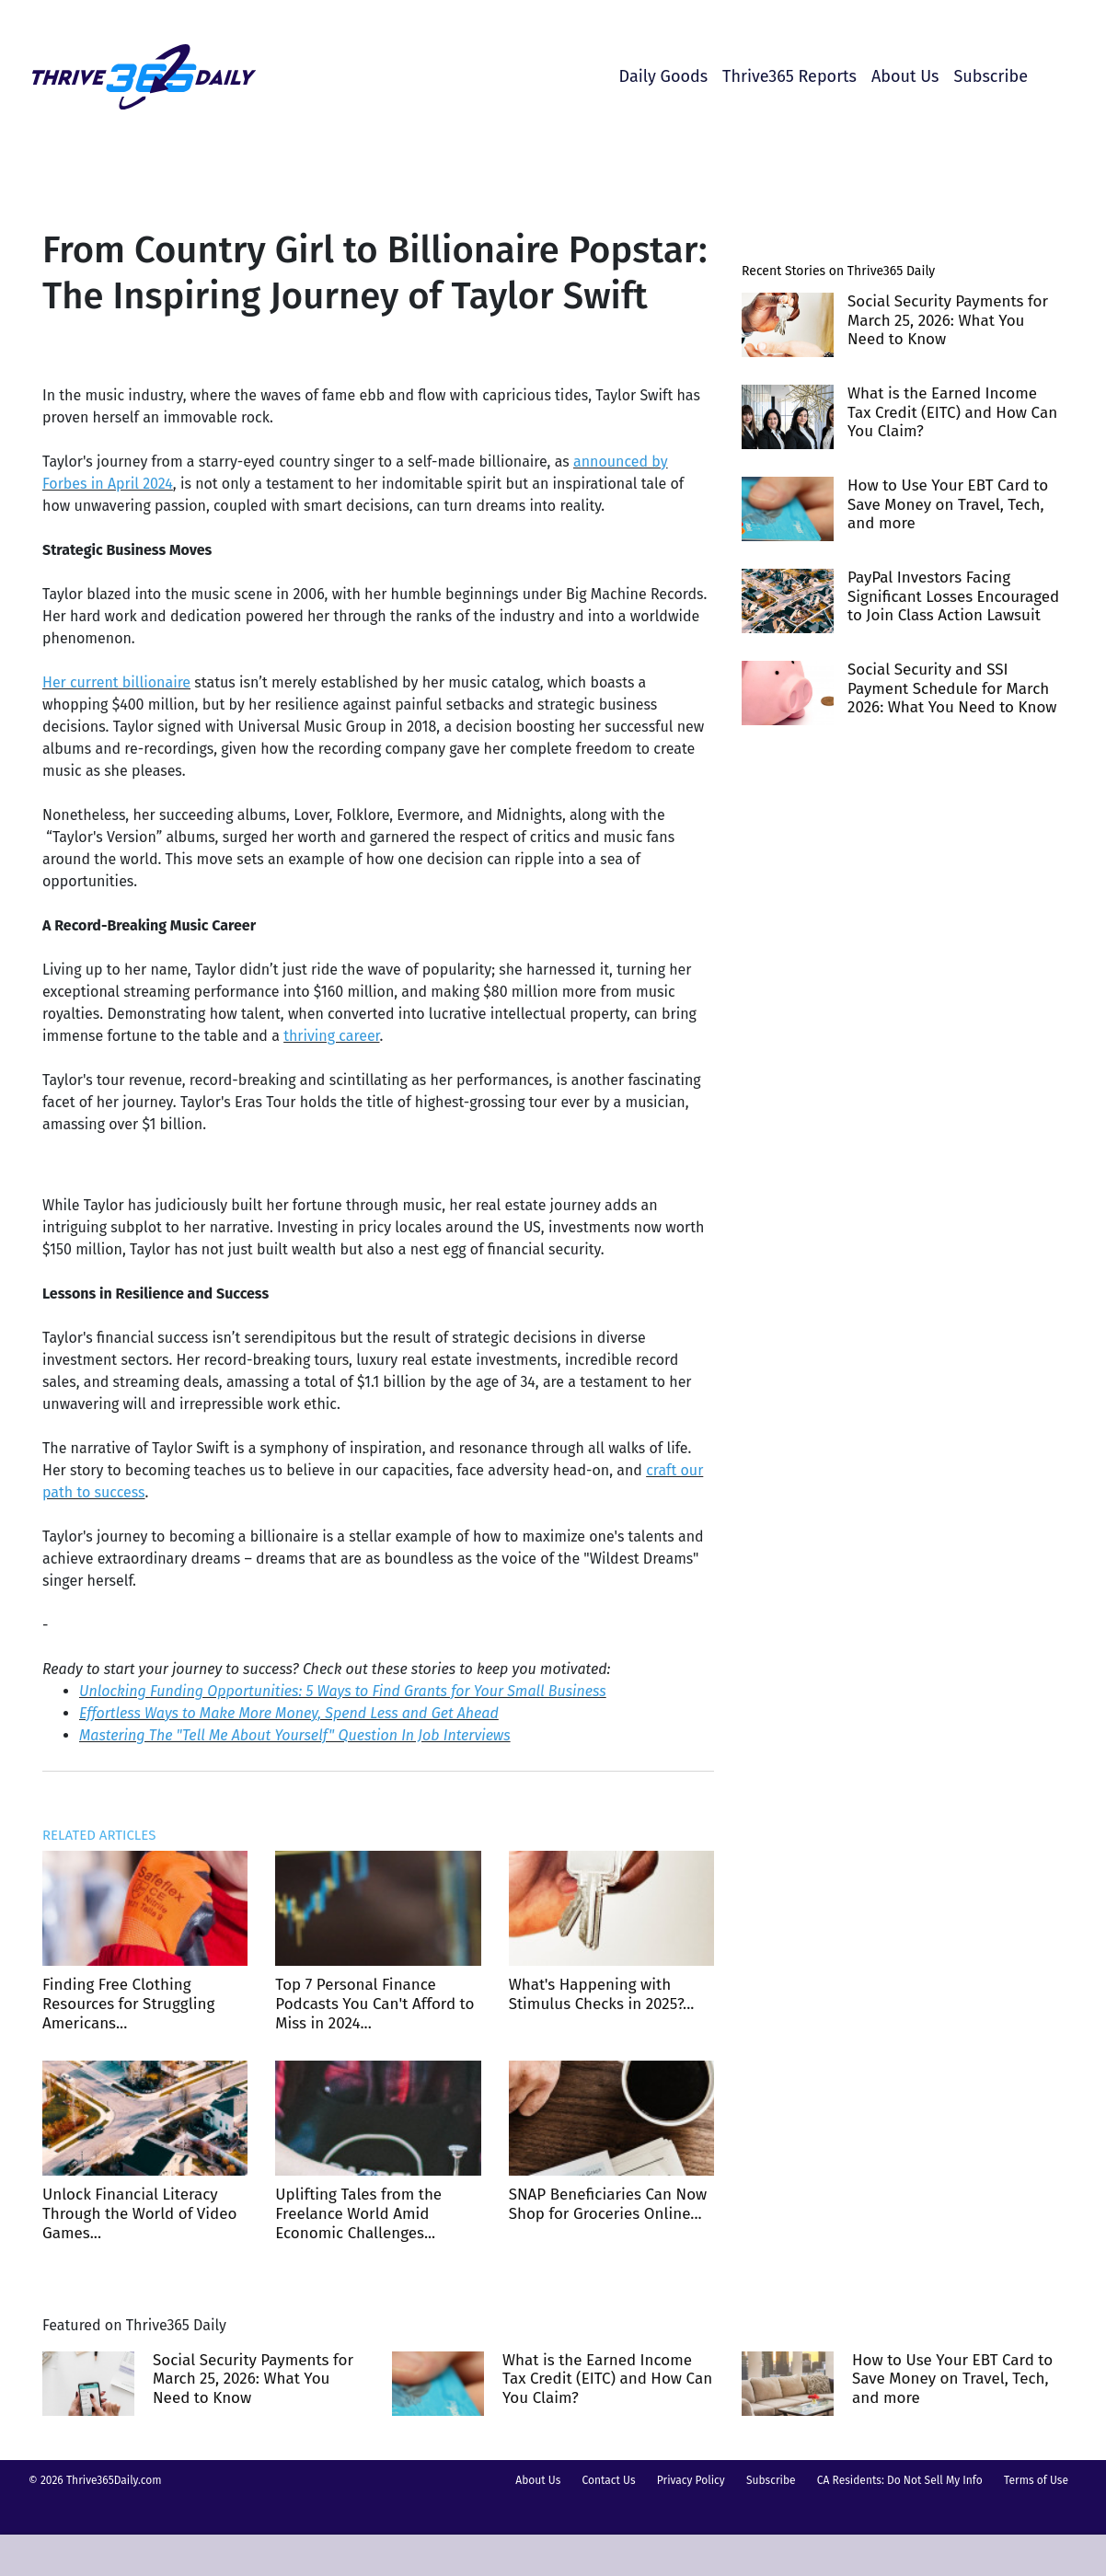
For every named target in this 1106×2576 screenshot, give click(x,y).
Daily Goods (664, 76)
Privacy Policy (691, 2480)
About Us (905, 76)
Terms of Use (1036, 2480)
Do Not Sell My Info (935, 2480)
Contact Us (609, 2480)
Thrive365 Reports (789, 76)
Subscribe (990, 76)
